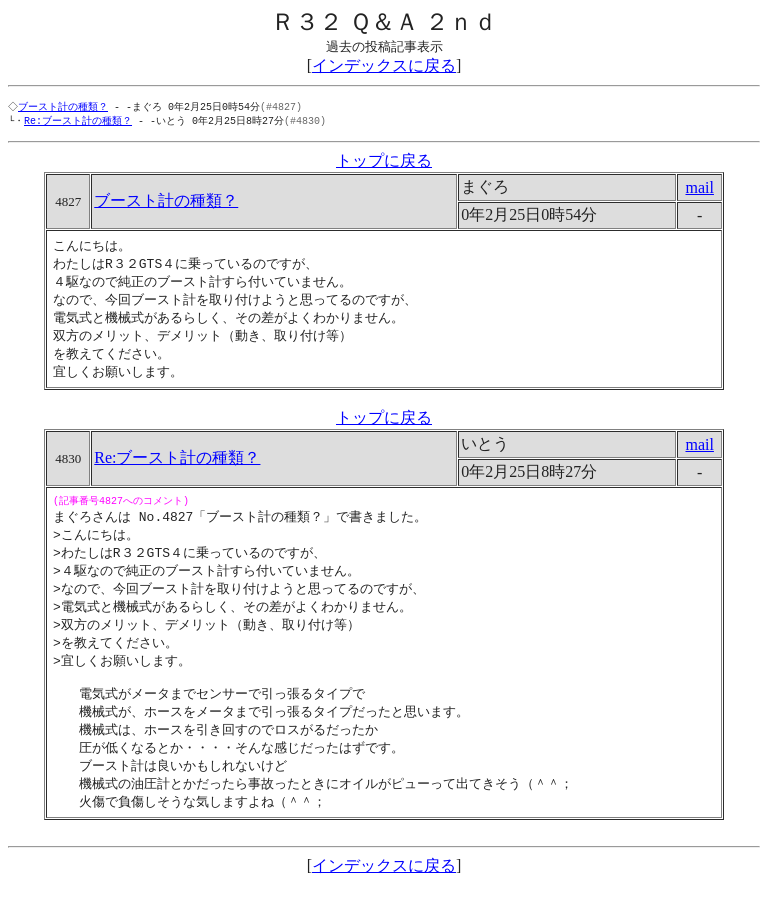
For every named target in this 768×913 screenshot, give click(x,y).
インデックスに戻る (384, 65)
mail (699, 189)
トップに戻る (384, 162)
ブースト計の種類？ (65, 107)
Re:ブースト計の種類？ (78, 122)
